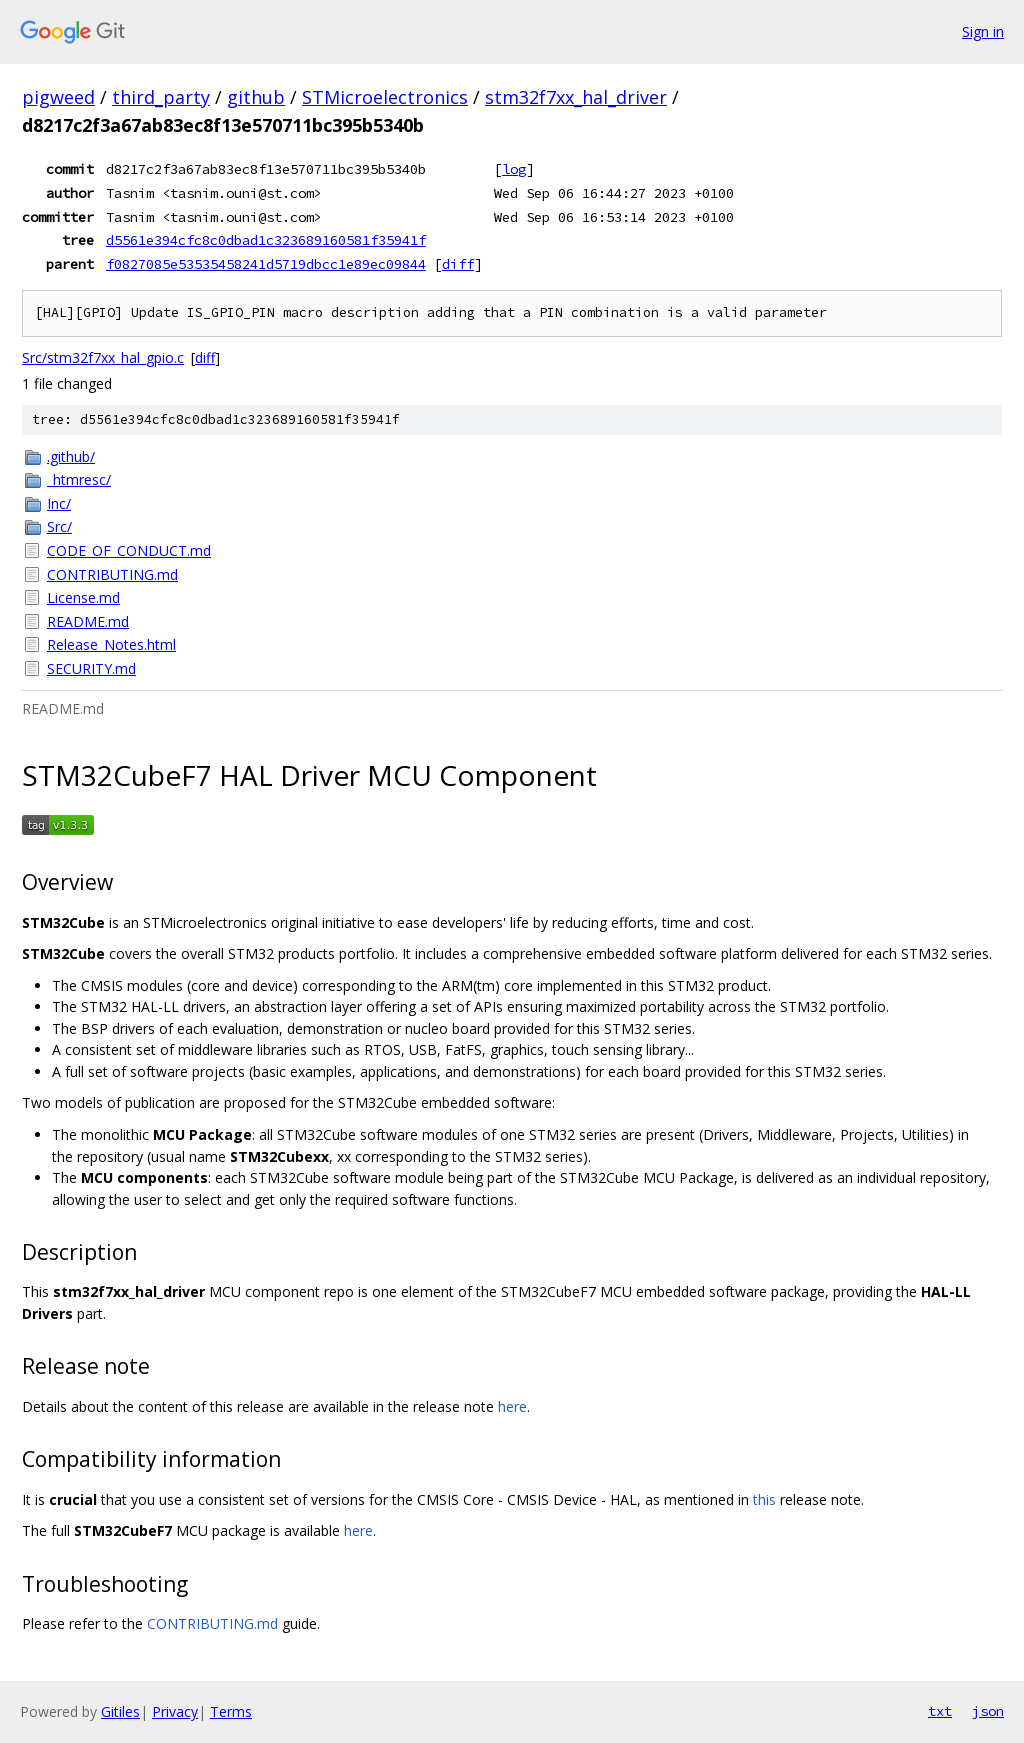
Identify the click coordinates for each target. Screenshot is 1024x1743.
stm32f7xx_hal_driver (576, 97)
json (988, 1711)
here (512, 1406)
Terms (231, 1711)
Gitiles (120, 1711)
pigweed (58, 97)
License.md (83, 597)
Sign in (983, 31)
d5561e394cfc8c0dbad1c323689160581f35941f (266, 240)
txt (940, 1711)
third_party (161, 97)
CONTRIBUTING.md (112, 574)
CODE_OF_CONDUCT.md (129, 550)
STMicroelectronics (385, 97)
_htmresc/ (79, 479)
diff (458, 264)
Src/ (59, 526)
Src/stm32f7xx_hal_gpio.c (103, 357)
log (514, 169)
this (764, 1499)
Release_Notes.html (111, 644)
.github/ (71, 456)
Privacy (175, 1711)
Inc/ (59, 503)
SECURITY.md (91, 668)
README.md (88, 621)
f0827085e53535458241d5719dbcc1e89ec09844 (266, 264)
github (256, 97)
